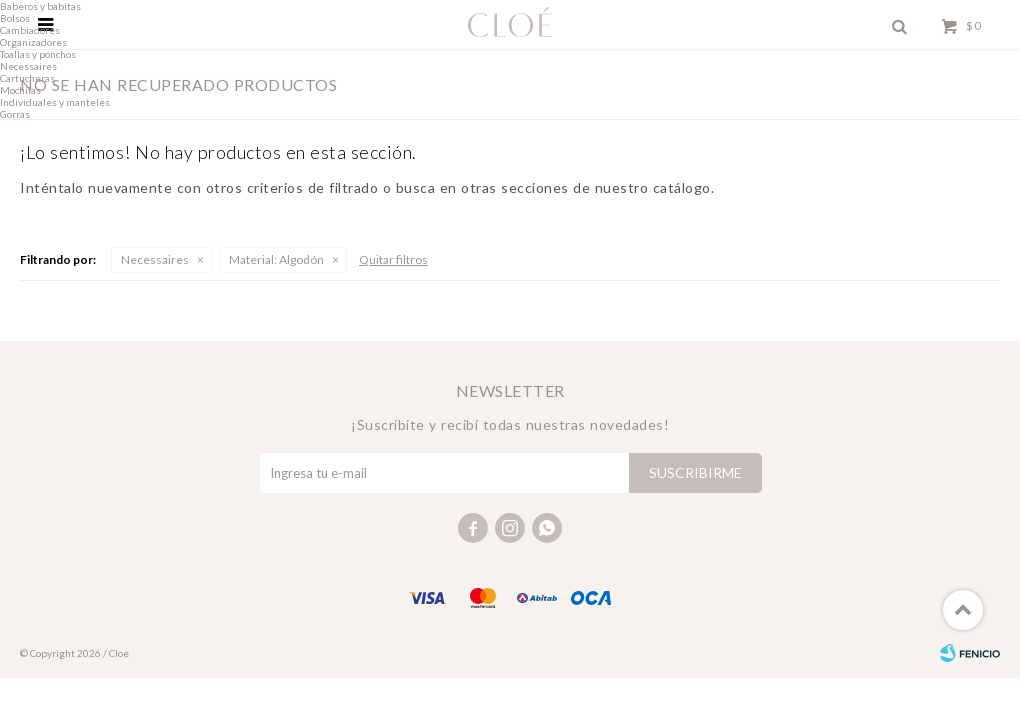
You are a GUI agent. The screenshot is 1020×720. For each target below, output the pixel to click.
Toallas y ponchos (38, 54)
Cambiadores (30, 30)
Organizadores (33, 42)
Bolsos (15, 18)
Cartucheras (27, 78)
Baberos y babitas (40, 6)
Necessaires (155, 259)
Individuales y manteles (55, 102)
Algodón (276, 259)
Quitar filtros (393, 259)
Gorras (15, 114)
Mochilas (20, 90)
